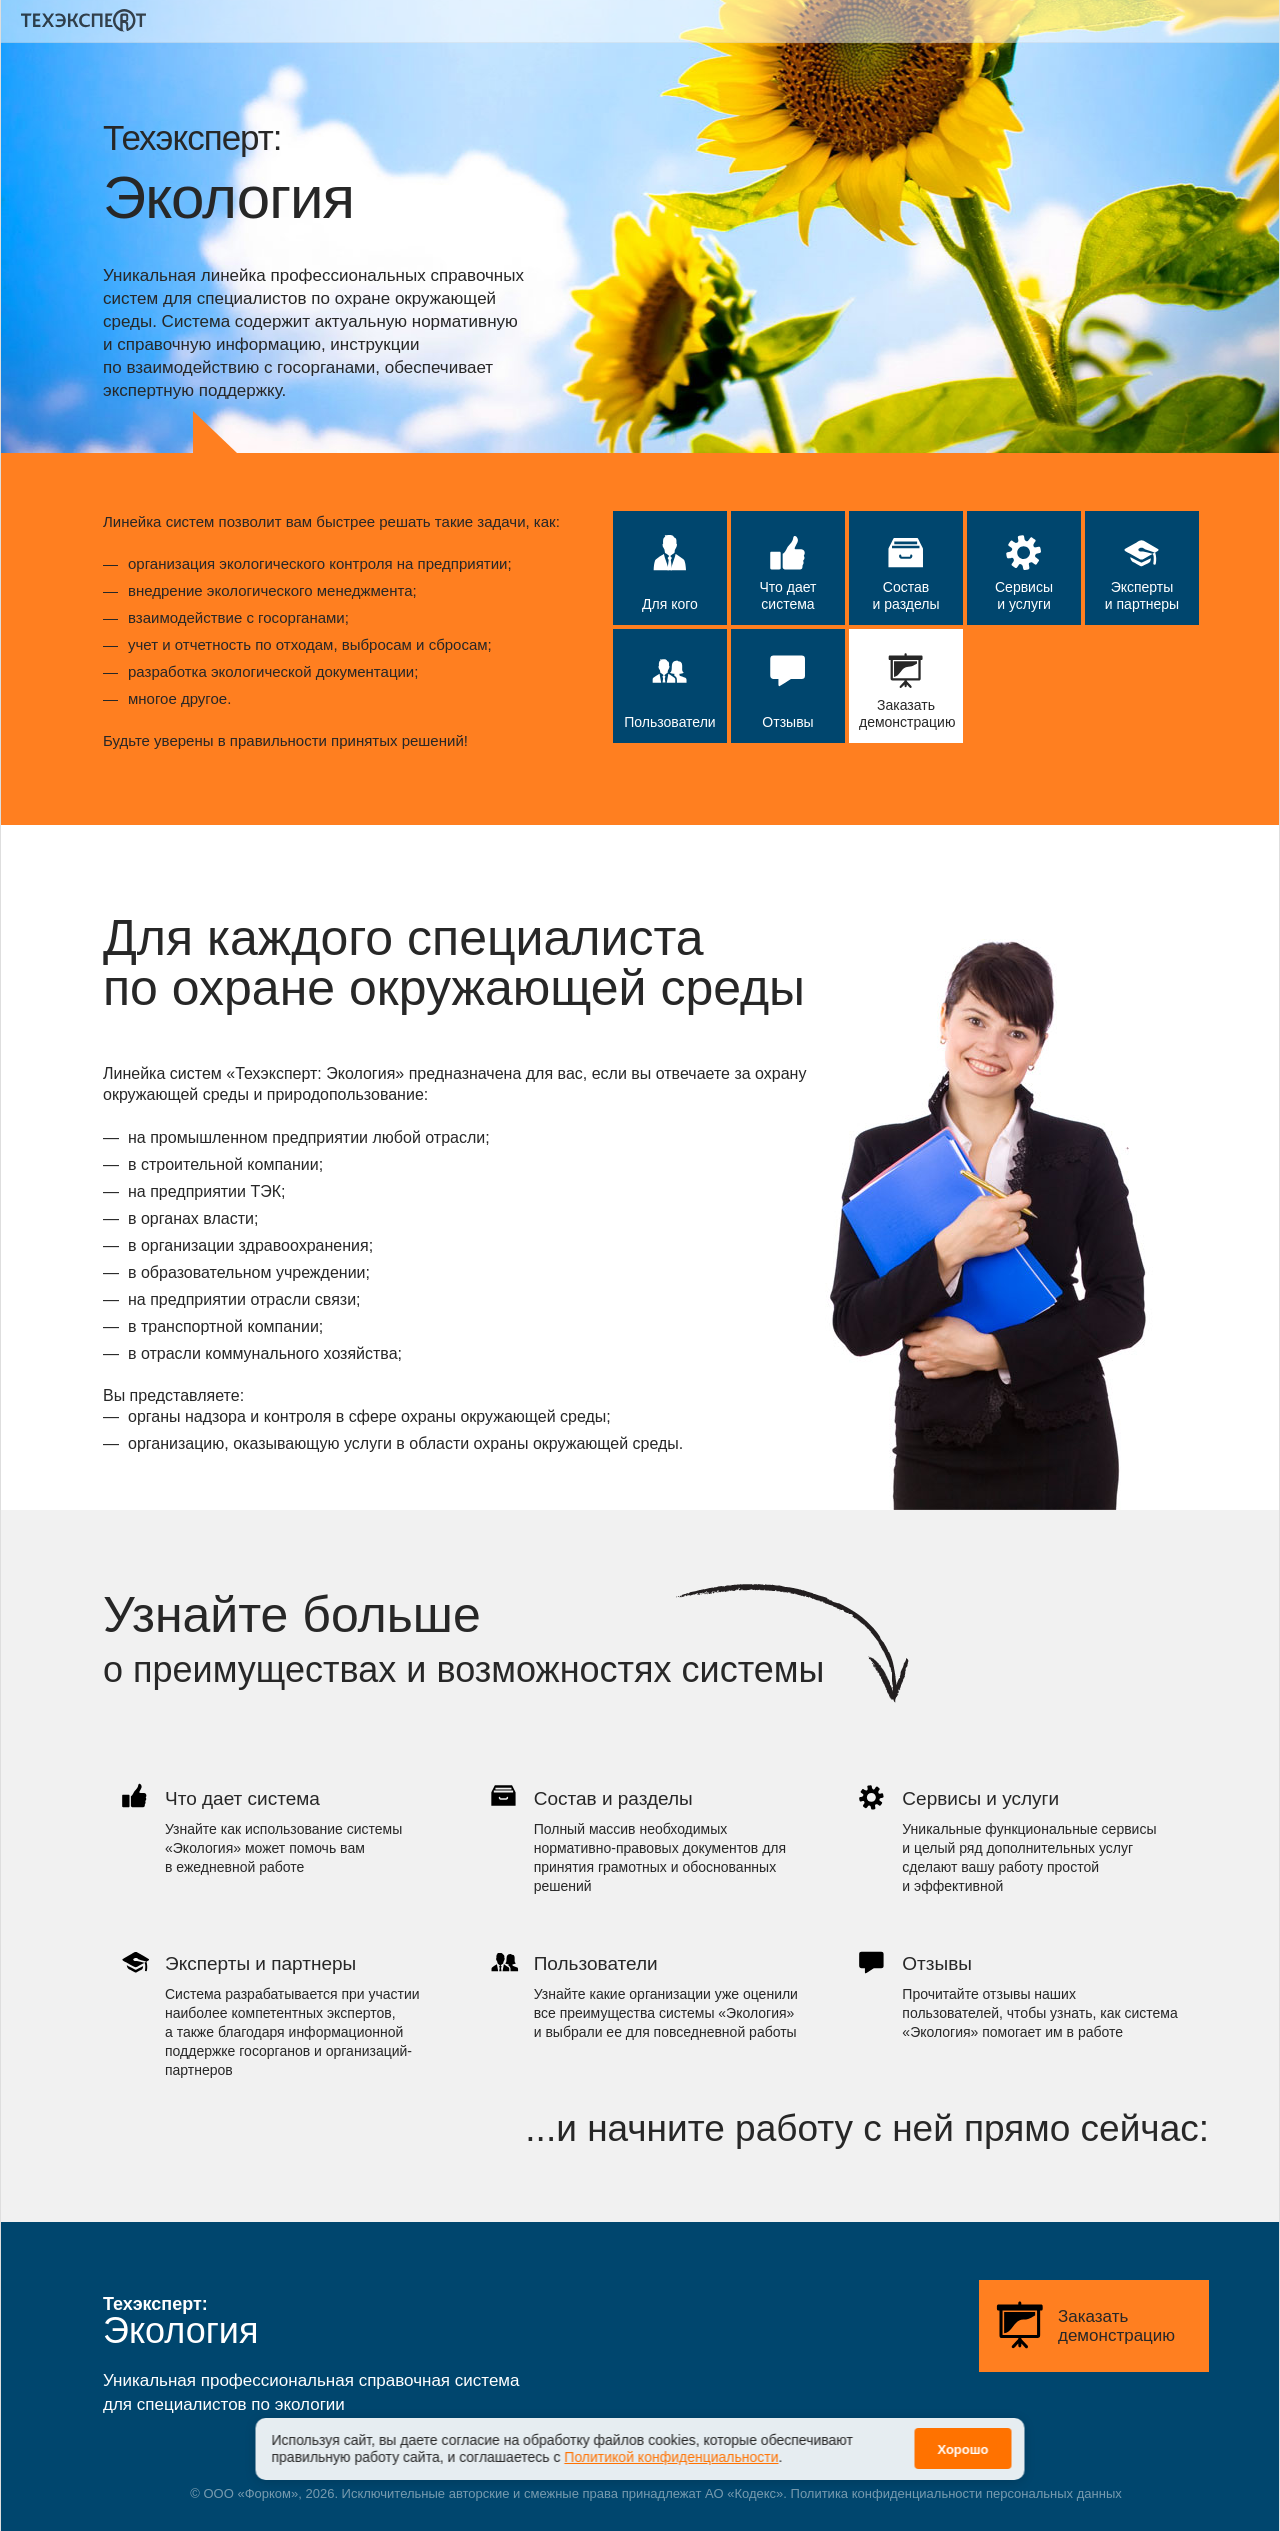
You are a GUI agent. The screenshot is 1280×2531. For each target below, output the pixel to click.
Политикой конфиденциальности (671, 2446)
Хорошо (962, 2438)
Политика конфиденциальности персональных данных (956, 2493)
